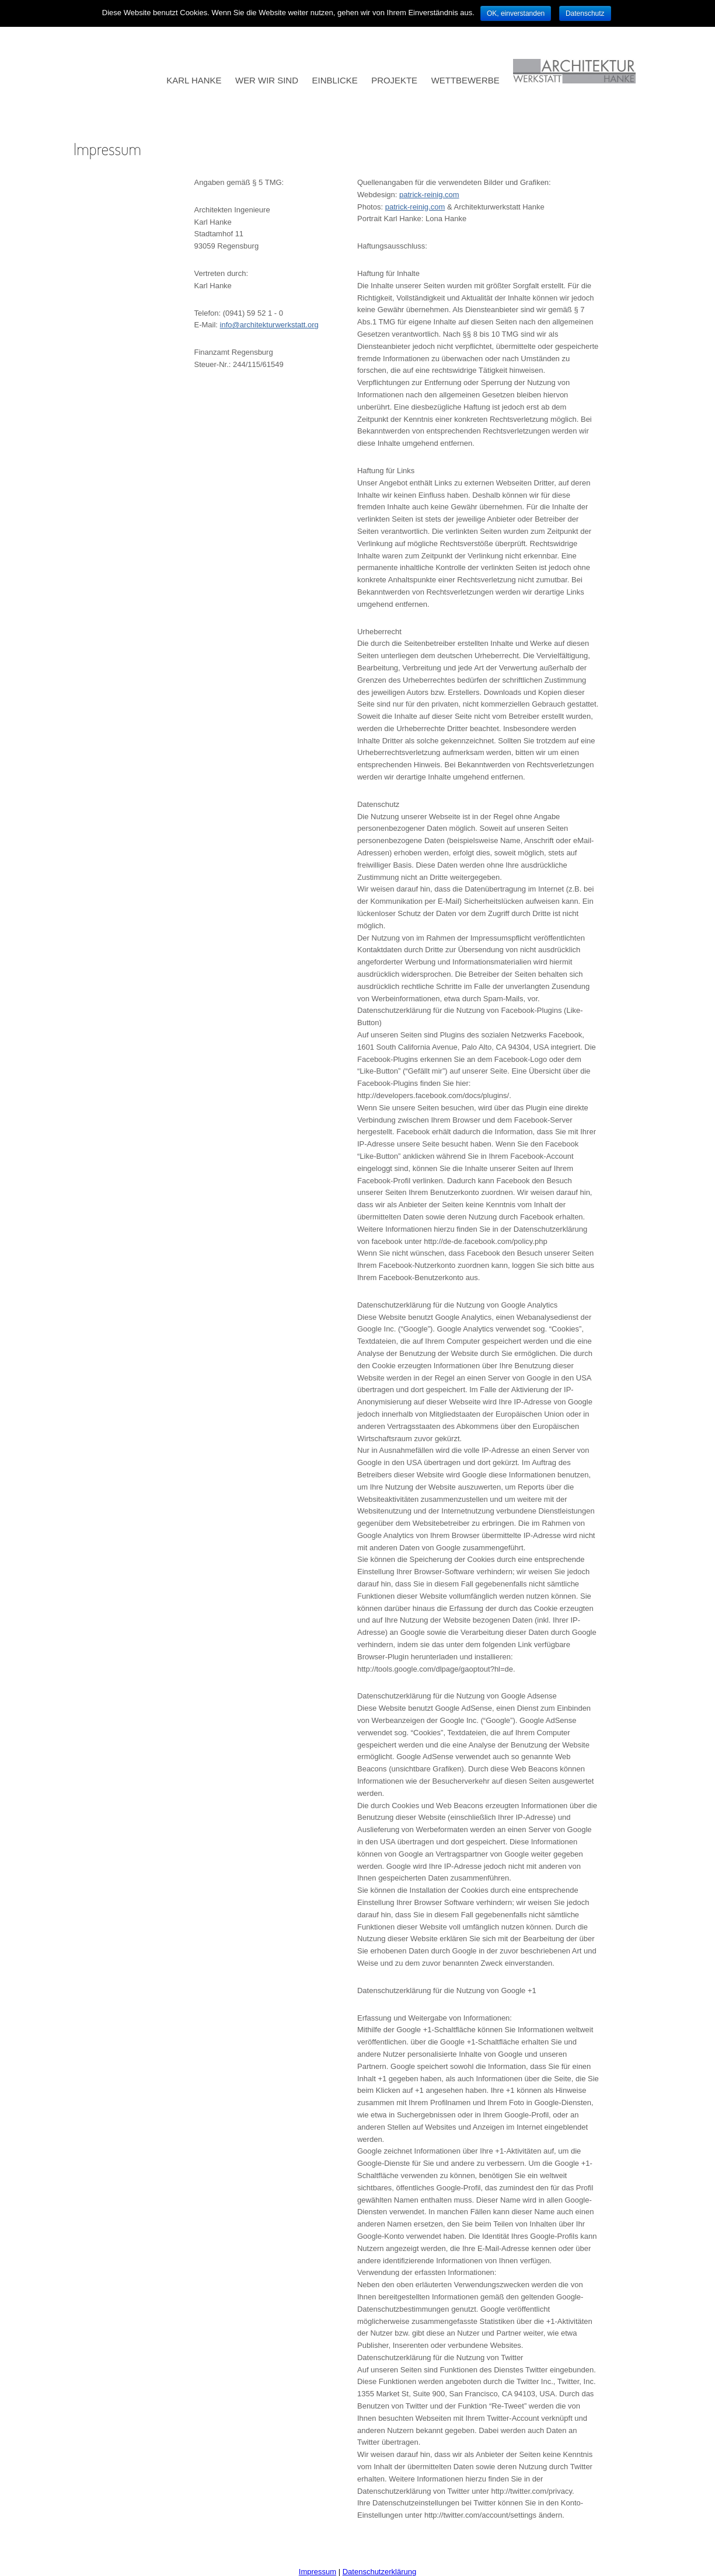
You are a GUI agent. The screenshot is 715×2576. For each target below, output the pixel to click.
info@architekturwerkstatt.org (269, 324)
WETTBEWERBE (465, 80)
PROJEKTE (394, 80)
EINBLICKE (335, 80)
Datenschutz (585, 13)
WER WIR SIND (266, 80)
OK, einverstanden (516, 13)
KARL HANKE (193, 80)
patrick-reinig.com (429, 194)
